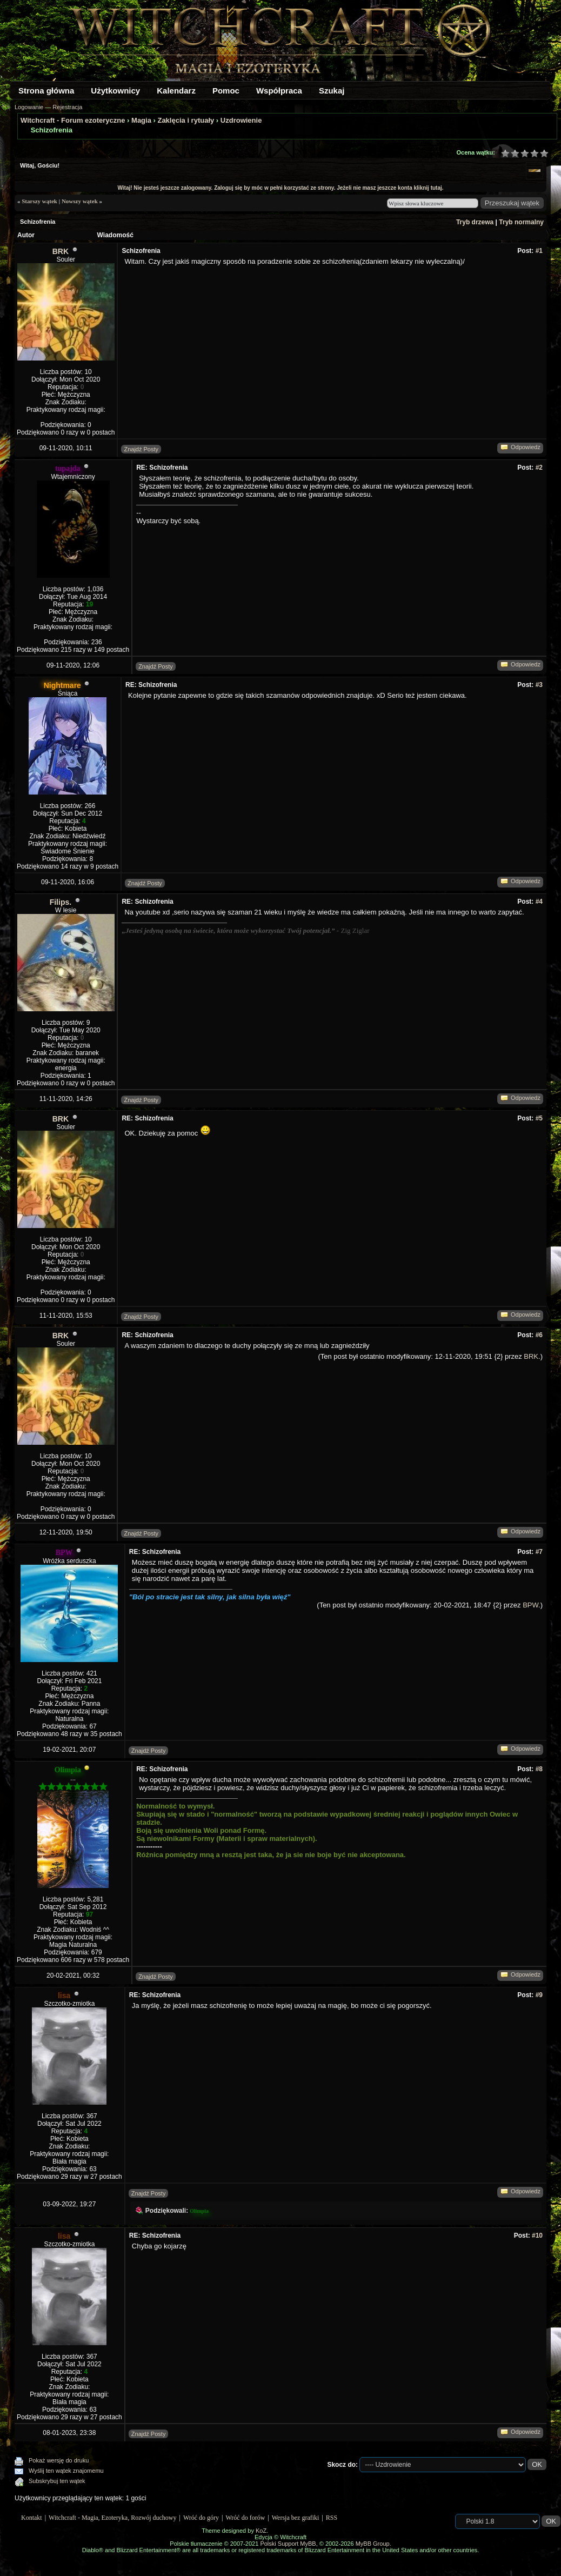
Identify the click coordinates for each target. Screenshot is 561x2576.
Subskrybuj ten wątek (57, 2481)
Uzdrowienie (241, 120)
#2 (539, 467)
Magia (141, 120)
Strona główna (46, 90)
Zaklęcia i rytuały (185, 120)
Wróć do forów (245, 2517)
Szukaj (332, 90)
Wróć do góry (201, 2517)
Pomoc (225, 90)
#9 (539, 1995)
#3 (539, 685)
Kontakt (31, 2517)
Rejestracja (67, 107)
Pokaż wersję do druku (59, 2460)
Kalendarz (176, 90)
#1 (539, 251)
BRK (60, 251)
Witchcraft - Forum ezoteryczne (73, 120)
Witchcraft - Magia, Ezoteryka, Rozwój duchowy (112, 2517)
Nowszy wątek (80, 201)
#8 (539, 1769)
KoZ (261, 2530)
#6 (539, 1335)
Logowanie (29, 107)
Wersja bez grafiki (295, 2517)
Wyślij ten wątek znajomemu (66, 2470)
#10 (537, 2235)
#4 (539, 901)
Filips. (60, 902)
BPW (530, 1605)
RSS (331, 2517)
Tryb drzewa (474, 222)
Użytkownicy (115, 90)
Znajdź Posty (141, 449)
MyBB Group (373, 2543)
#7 (539, 1552)
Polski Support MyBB (288, 2543)
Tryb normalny (521, 222)
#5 (539, 1118)
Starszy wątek (39, 201)
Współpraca (279, 90)
